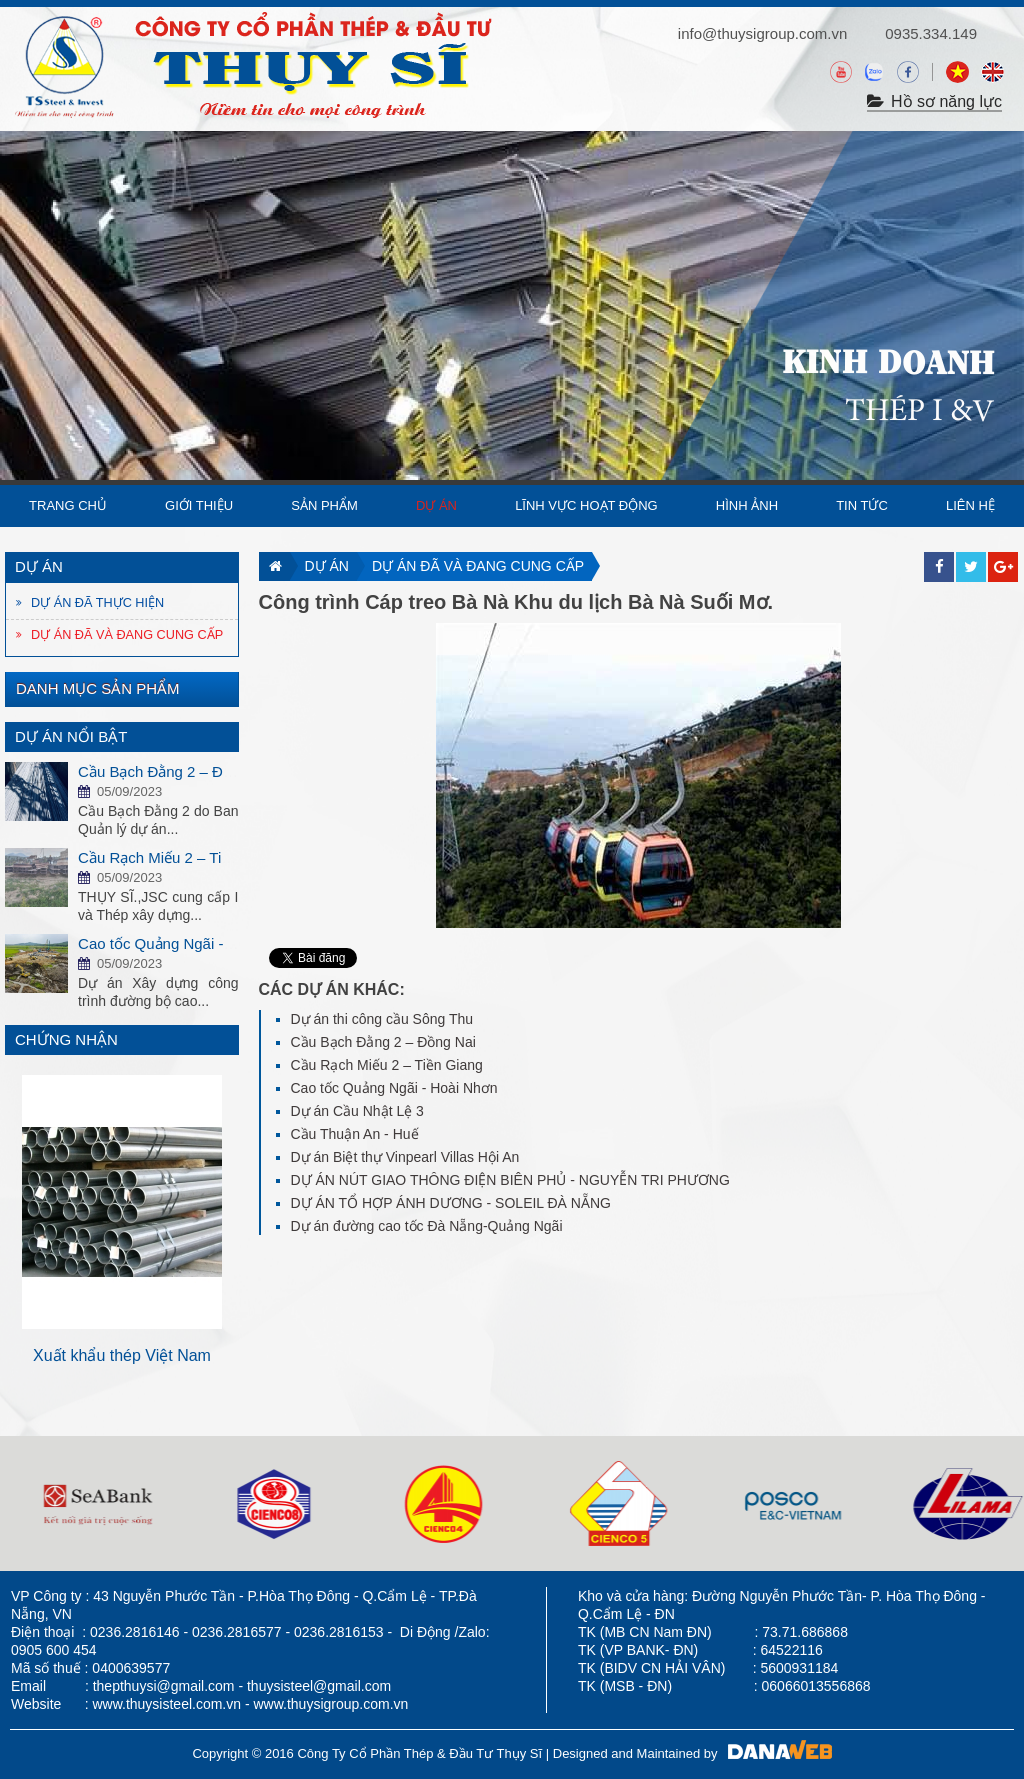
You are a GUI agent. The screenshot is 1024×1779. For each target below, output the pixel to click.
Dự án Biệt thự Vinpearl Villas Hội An (405, 1157)
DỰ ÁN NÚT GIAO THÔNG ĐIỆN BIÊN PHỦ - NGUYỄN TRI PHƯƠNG (510, 1180)
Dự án (327, 566)
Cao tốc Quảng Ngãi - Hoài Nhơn (394, 1088)
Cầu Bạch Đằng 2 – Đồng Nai (383, 1042)
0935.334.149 (931, 33)
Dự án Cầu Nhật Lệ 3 (357, 1111)
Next (223, 1210)
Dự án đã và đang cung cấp (478, 566)
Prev (21, 1210)
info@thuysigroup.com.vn (762, 33)
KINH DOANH (888, 357)
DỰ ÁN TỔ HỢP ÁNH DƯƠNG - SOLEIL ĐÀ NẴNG (451, 1203)
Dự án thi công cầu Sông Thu (382, 1019)
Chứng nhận (66, 1039)
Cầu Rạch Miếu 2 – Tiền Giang (387, 1065)
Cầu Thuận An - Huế (355, 1134)
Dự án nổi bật (71, 736)
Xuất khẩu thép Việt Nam (198, 1355)
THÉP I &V (920, 412)
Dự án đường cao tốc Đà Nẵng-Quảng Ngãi (427, 1226)
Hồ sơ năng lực (934, 101)
